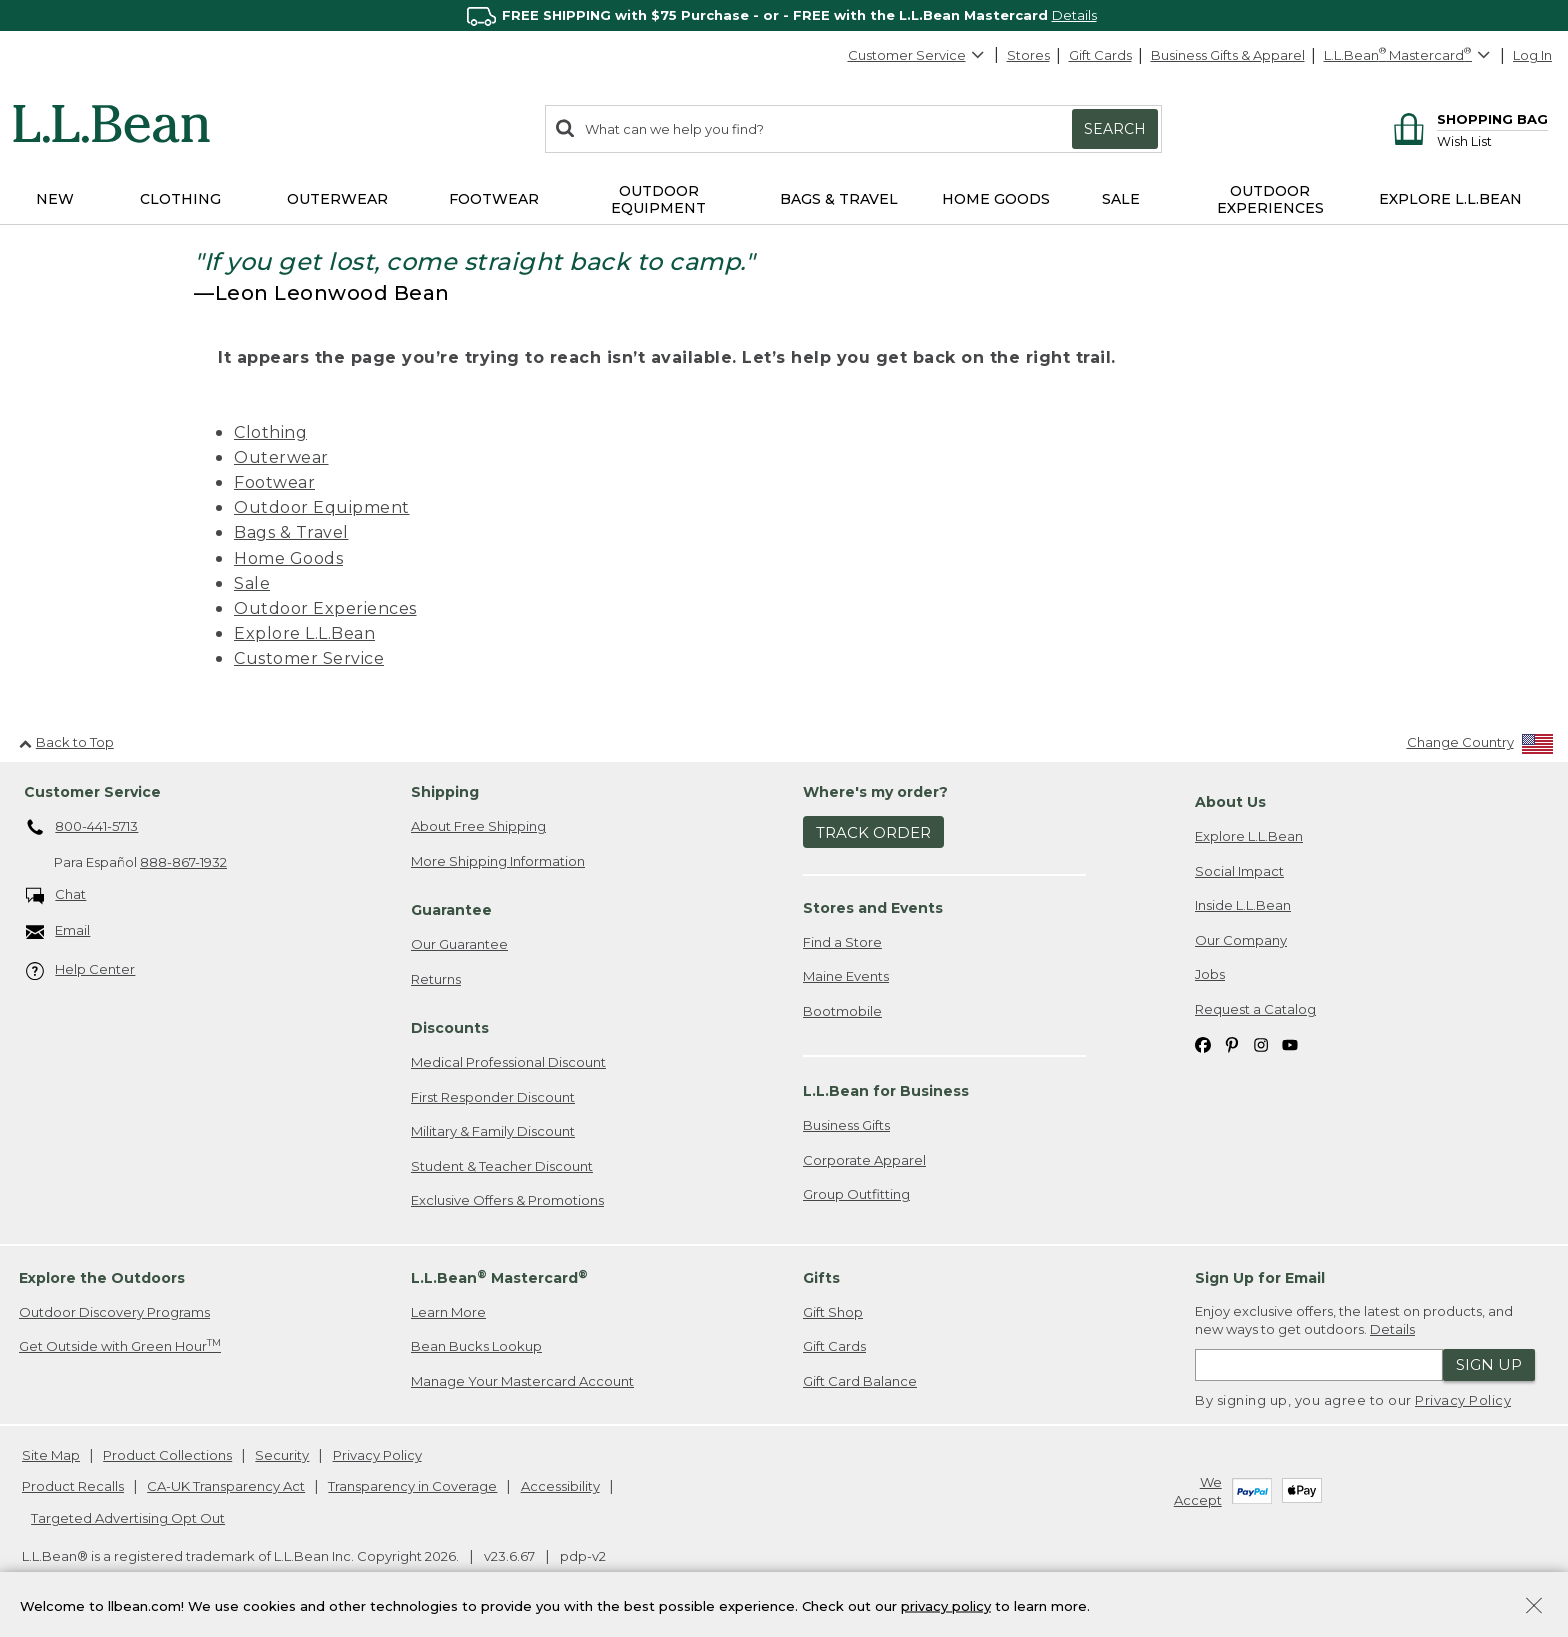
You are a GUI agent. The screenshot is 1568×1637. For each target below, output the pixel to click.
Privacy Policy (1463, 1400)
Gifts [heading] (821, 1278)
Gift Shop (833, 1312)
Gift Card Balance (860, 1381)
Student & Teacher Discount (502, 1166)
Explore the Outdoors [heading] (102, 1278)
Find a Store (842, 942)
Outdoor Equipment (322, 507)
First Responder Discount (493, 1097)
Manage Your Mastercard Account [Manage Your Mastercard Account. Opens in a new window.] (522, 1381)
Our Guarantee (459, 944)
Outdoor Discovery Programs (114, 1312)
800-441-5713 (82, 828)
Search (1115, 129)
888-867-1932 (183, 862)
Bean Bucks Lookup (476, 1346)
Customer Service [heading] (92, 792)
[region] (784, 15)
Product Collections (167, 1455)
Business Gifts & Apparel (1228, 55)
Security (282, 1455)
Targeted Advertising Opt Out (128, 1518)
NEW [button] (55, 199)
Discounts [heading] (450, 1028)
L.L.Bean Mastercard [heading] (499, 1277)
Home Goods (288, 558)
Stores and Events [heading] (873, 908)
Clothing (270, 432)
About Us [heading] (1230, 802)
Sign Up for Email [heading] (1260, 1278)
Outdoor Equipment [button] (658, 199)
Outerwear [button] (337, 199)
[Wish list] (1492, 140)
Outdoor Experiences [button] (1270, 199)
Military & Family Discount (493, 1131)
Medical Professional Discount (508, 1062)
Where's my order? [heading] (875, 792)
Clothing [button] (180, 199)
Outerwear (281, 457)
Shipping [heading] (445, 792)
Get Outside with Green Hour (120, 1345)
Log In (1532, 55)
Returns (436, 979)
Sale (252, 583)
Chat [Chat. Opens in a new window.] (56, 895)
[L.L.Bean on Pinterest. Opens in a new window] (1232, 1043)
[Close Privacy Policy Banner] (1534, 1607)
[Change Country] (1480, 746)
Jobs (1210, 974)
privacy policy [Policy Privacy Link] (946, 1605)
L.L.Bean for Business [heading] (886, 1091)
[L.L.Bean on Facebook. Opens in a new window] (1203, 1043)
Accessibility (560, 1486)
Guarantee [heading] (451, 910)
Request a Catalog (1255, 1009)
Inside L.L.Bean (1243, 905)
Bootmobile (842, 1011)
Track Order (873, 832)
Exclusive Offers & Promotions (507, 1200)
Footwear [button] (494, 199)
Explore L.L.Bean (304, 633)
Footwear (274, 482)
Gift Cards (1100, 55)
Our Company (1241, 940)
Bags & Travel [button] (839, 199)
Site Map (51, 1455)
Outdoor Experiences (325, 608)
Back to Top (66, 742)
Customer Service (917, 55)
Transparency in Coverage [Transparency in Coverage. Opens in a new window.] (412, 1486)
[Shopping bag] (1467, 118)
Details (1074, 15)
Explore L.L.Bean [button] (1450, 199)
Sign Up (1489, 1364)
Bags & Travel (291, 532)
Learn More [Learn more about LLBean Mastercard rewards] (448, 1312)
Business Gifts (846, 1125)
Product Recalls (73, 1486)
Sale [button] (1121, 199)
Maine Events (846, 976)
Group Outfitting (856, 1194)
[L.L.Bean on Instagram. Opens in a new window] (1261, 1043)
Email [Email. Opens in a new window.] (58, 931)
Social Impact (1239, 871)
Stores (1028, 55)
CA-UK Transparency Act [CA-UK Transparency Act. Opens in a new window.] (226, 1486)
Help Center (81, 970)
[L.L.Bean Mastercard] (1409, 55)
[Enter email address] (1319, 1365)
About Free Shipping (478, 826)
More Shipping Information (498, 861)
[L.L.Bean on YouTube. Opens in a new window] (1290, 1043)
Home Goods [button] (996, 199)
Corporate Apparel (864, 1160)
